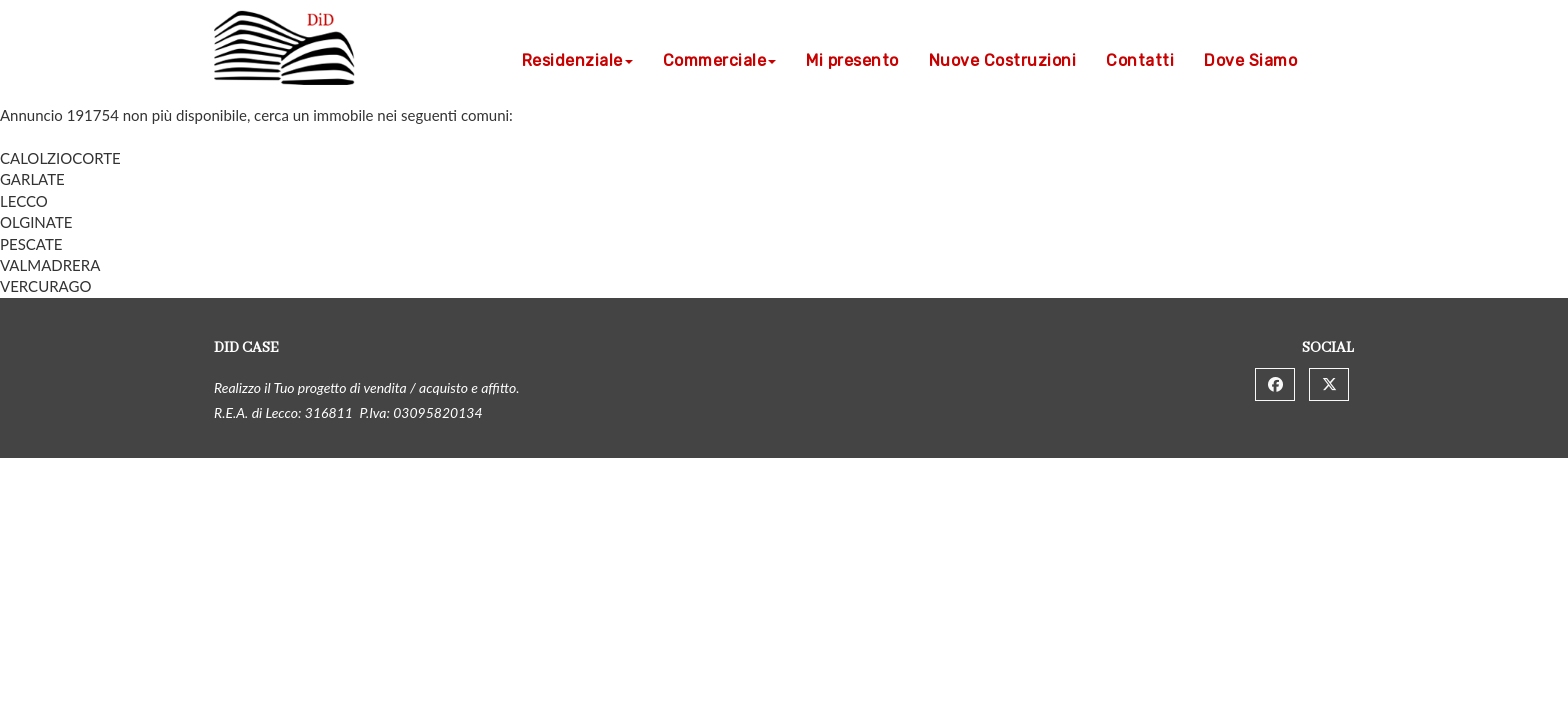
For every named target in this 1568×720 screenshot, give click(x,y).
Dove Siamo (1250, 60)
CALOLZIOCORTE (60, 158)
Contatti (1140, 60)
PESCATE (31, 244)
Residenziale (577, 60)
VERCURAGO (45, 286)
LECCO (24, 201)
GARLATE (32, 179)
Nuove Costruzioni (1003, 60)
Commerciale (720, 60)
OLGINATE (36, 222)
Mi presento (852, 60)
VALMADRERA (50, 265)
